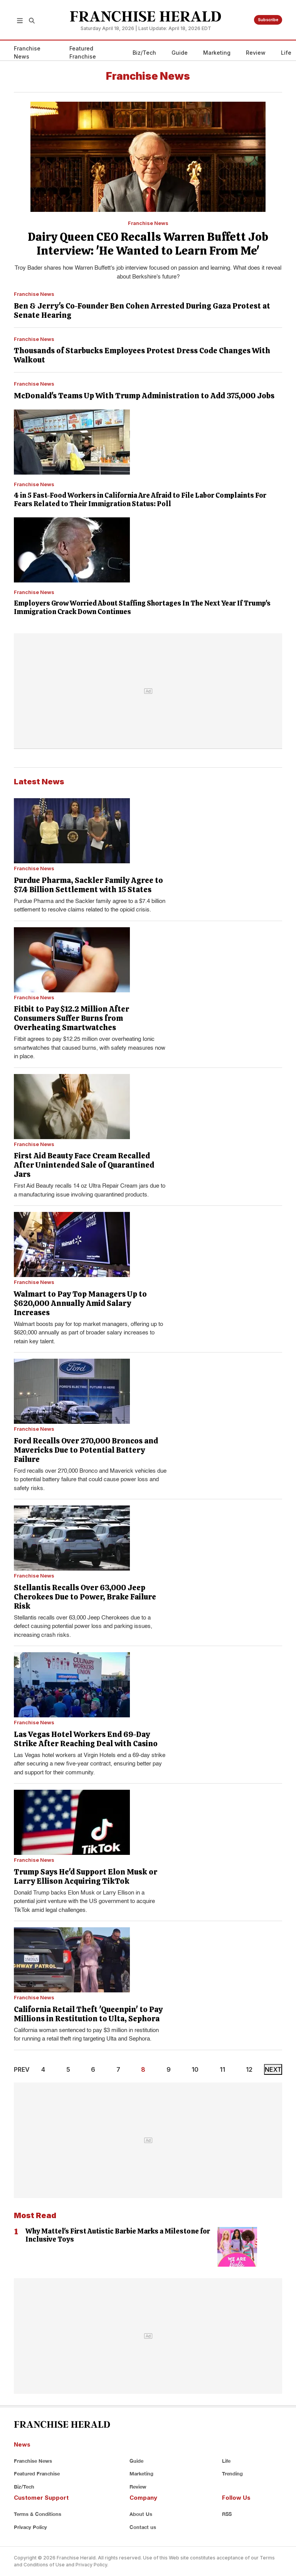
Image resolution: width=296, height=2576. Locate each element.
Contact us (143, 2527)
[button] (20, 20)
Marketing (216, 52)
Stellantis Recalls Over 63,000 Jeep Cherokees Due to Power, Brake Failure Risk (85, 1597)
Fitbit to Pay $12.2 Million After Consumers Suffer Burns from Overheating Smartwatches (71, 1018)
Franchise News (27, 52)
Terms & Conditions (37, 2514)
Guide (180, 52)
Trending (232, 2473)
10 (195, 2069)
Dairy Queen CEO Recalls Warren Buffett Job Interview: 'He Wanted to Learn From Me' (148, 243)
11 (222, 2069)
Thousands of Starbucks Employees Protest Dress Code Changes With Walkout (142, 355)
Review (256, 52)
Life (286, 52)
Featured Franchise (82, 52)
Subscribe (268, 19)
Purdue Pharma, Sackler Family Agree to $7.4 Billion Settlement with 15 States (88, 884)
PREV (22, 2069)
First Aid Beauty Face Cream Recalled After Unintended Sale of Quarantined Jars (84, 1165)
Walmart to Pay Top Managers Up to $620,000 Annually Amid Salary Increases (80, 1303)
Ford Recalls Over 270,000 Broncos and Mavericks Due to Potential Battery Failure (86, 1450)
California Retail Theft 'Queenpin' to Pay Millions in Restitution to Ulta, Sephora (88, 2014)
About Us (141, 2514)
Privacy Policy (30, 2527)
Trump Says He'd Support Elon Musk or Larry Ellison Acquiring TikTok (85, 1876)
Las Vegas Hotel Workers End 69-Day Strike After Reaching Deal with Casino (86, 1739)
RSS (227, 2514)
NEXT (273, 2069)
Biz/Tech (144, 52)
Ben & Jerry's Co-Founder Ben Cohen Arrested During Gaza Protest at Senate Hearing (142, 310)
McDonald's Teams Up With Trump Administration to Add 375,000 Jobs (144, 396)
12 (249, 2069)
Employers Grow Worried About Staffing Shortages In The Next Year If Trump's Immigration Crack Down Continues (142, 607)
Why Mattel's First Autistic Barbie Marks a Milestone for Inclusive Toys (117, 2235)
